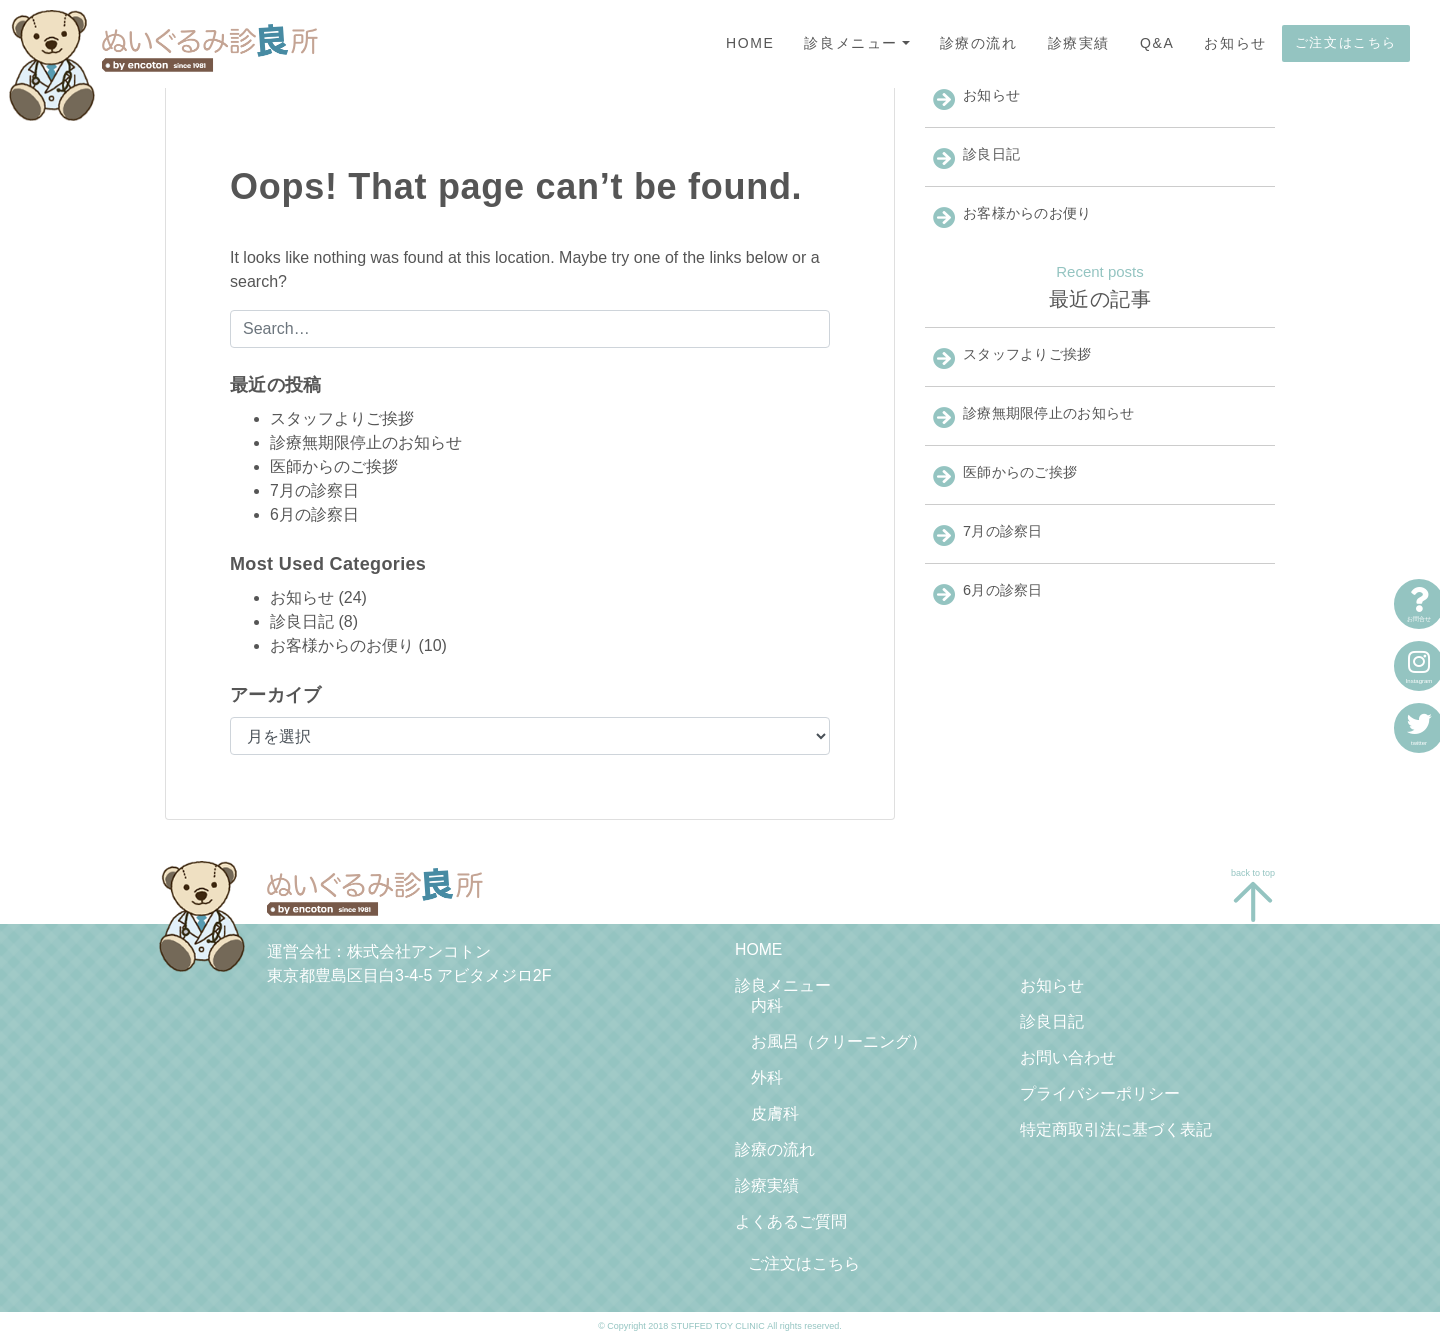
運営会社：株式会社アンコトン (379, 951)
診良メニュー (851, 43)
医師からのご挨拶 (334, 466)
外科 (767, 1073)
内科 (767, 1003)
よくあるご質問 (791, 1214)
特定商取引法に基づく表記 (1116, 1124)
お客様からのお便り (342, 645)
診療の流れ (979, 43)
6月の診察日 (314, 514)
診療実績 (1079, 43)
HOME (750, 43)
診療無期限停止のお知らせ (366, 442)
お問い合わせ (1068, 1054)
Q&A (1157, 43)
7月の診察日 (314, 490)
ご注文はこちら (1346, 42)
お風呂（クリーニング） (839, 1038)
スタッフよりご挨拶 (342, 418)
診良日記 (302, 621)
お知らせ (1235, 43)
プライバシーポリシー (1100, 1089)
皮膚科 (775, 1108)
